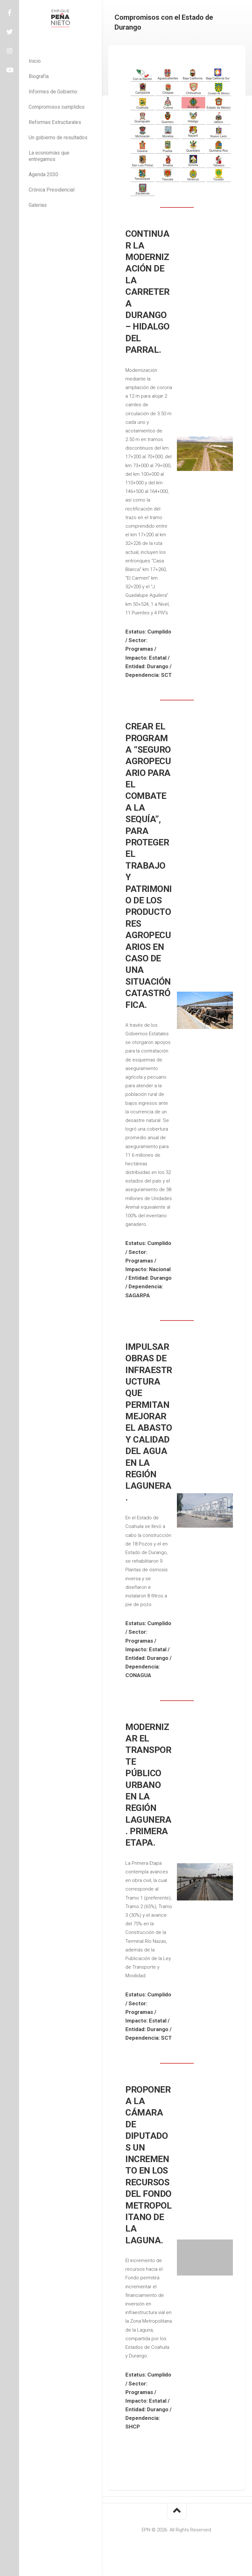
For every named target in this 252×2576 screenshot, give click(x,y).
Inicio (35, 61)
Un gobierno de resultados (58, 137)
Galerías (38, 205)
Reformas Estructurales (55, 122)
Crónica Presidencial (51, 190)
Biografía (39, 76)
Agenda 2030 (43, 174)
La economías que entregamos (49, 156)
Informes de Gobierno (53, 92)
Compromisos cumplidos (57, 107)
